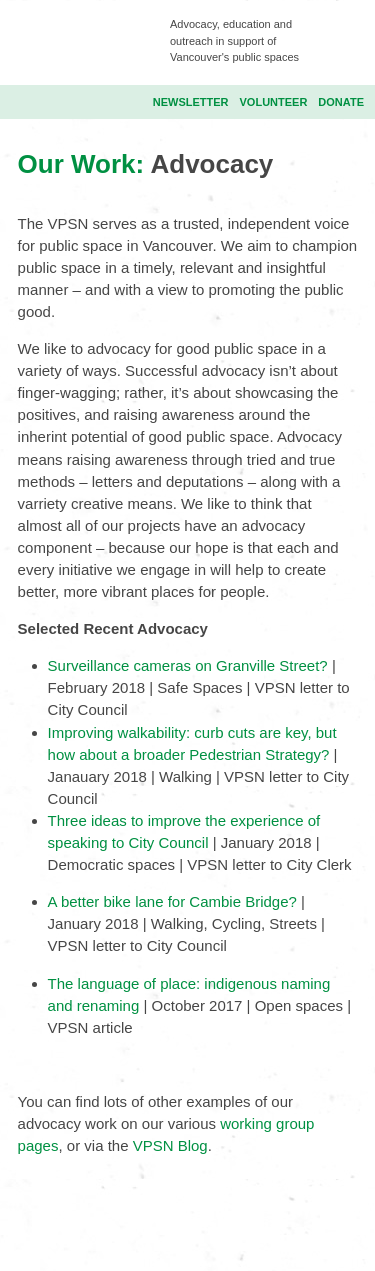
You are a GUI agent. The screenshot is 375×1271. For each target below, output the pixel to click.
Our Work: (84, 164)
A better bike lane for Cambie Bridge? (174, 901)
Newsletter (191, 102)
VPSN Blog (170, 1145)
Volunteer (274, 102)
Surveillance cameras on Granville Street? (188, 665)
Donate (341, 102)
